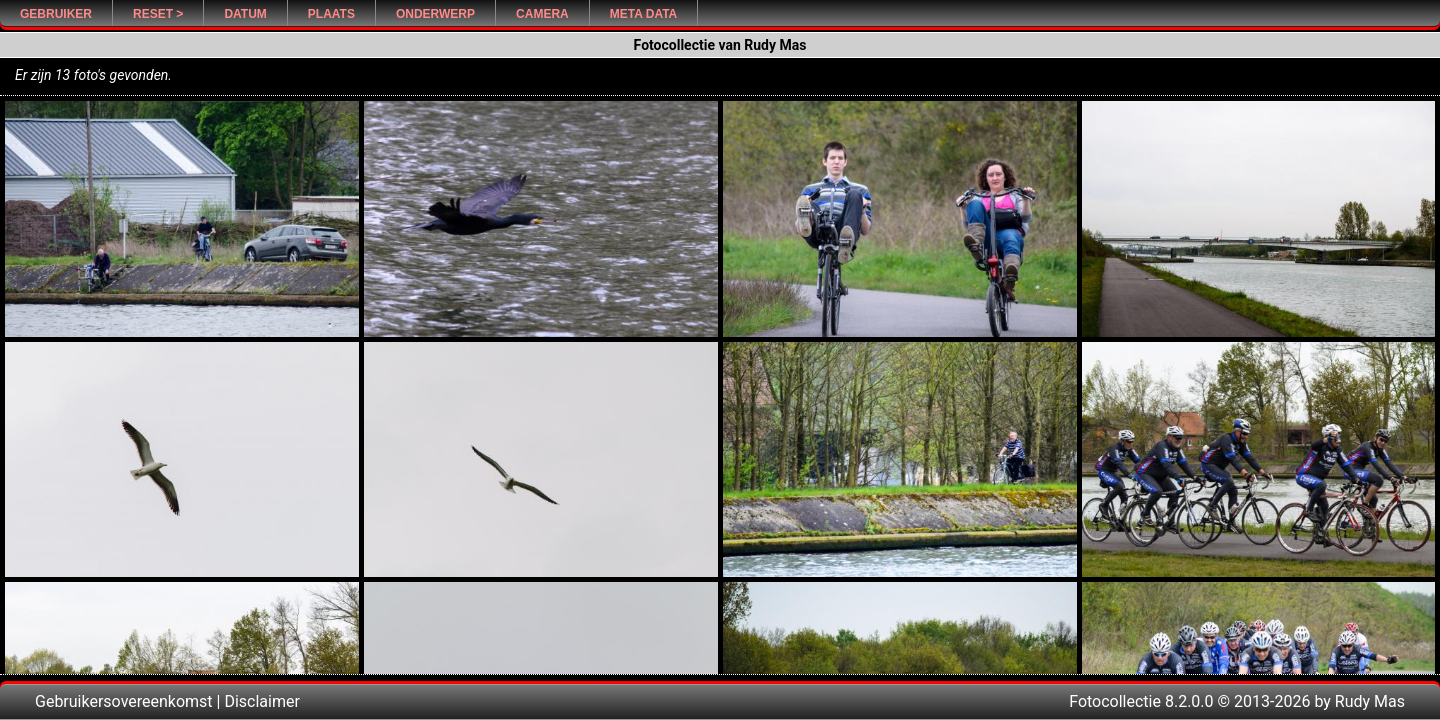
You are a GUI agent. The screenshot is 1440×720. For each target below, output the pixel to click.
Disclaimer (261, 701)
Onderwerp (435, 14)
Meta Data (644, 14)
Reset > (158, 14)
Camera (542, 14)
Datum (245, 14)
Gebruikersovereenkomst (124, 701)
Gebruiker (56, 14)
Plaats (331, 14)
